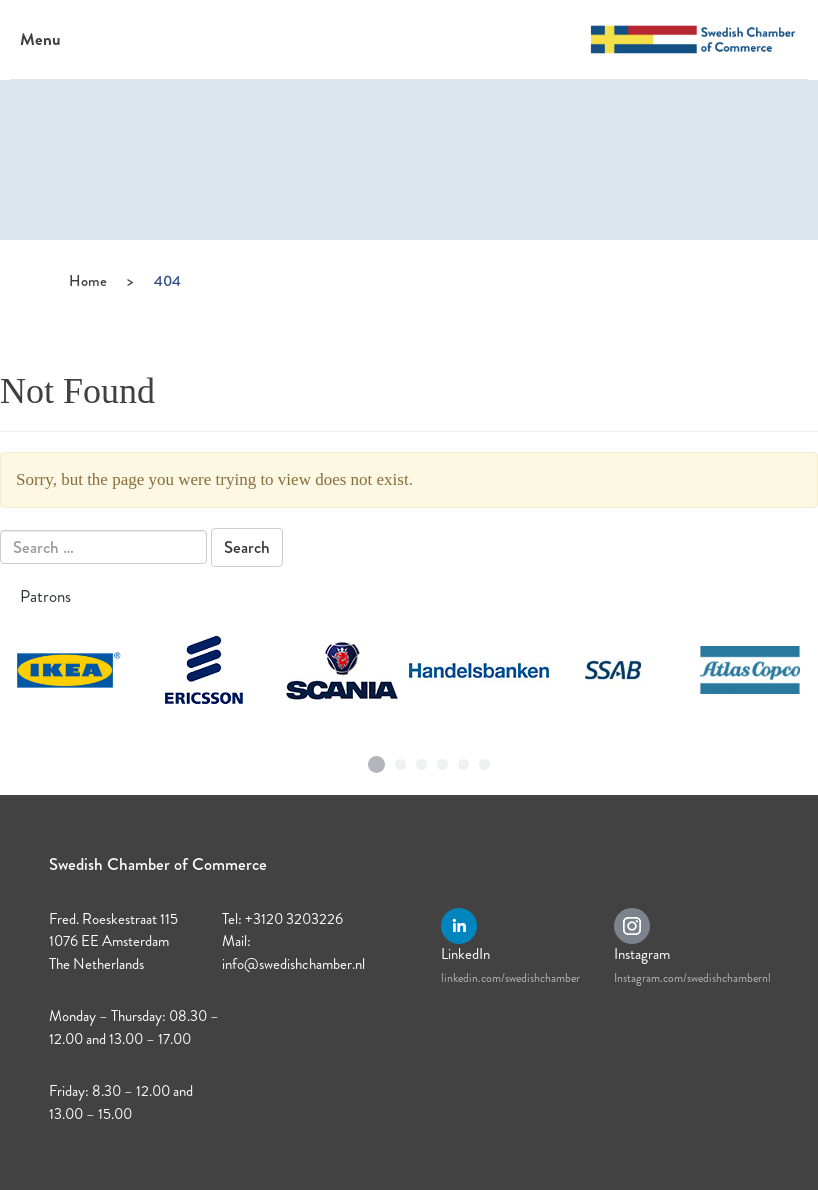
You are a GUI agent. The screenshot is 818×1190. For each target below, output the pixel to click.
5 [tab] (464, 760)
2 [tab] (401, 760)
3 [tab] (422, 760)
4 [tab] (443, 760)
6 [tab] (485, 760)
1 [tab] (377, 757)
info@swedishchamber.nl (293, 964)
